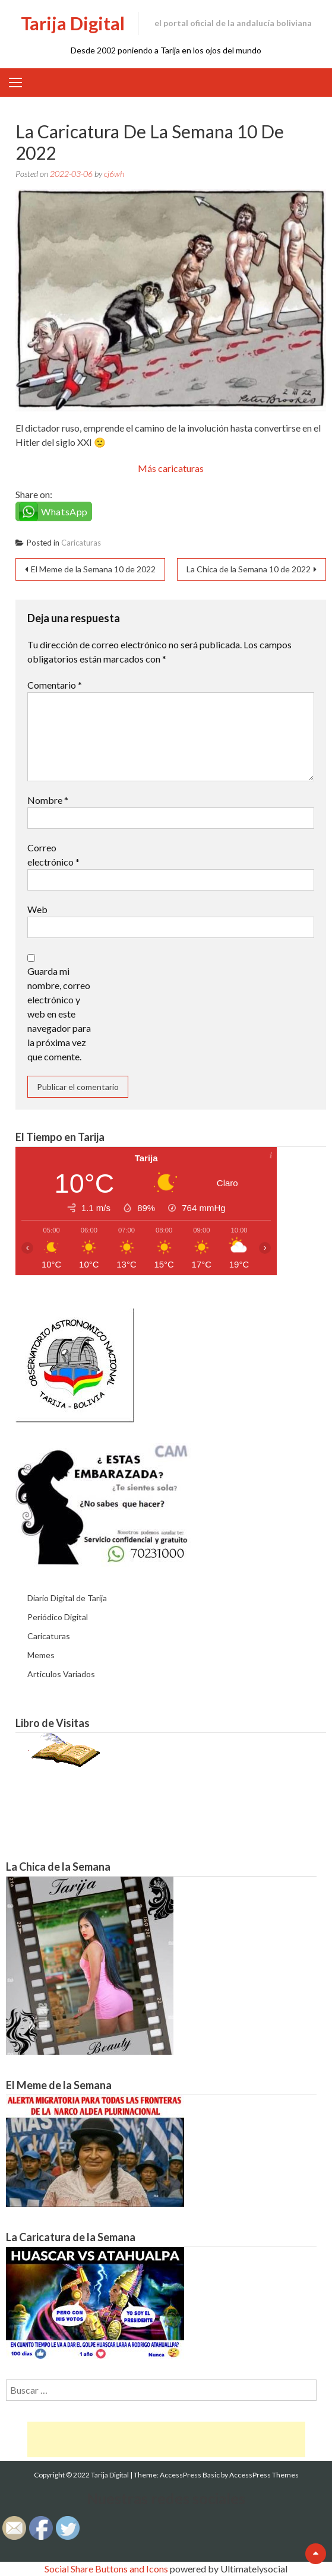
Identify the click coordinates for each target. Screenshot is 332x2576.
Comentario (54, 684)
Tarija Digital (73, 23)
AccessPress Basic (190, 2474)
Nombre (47, 800)
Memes (41, 1655)
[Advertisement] (166, 2439)
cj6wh (114, 174)
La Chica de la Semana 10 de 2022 (248, 569)
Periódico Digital (57, 1617)
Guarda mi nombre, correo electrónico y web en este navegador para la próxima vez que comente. (59, 1013)
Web (37, 909)
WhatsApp (64, 511)
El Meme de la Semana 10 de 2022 (93, 569)
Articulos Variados (61, 1674)
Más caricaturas (171, 468)
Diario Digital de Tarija (67, 1598)
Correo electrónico (53, 854)
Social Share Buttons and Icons (106, 2568)
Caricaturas (81, 542)
